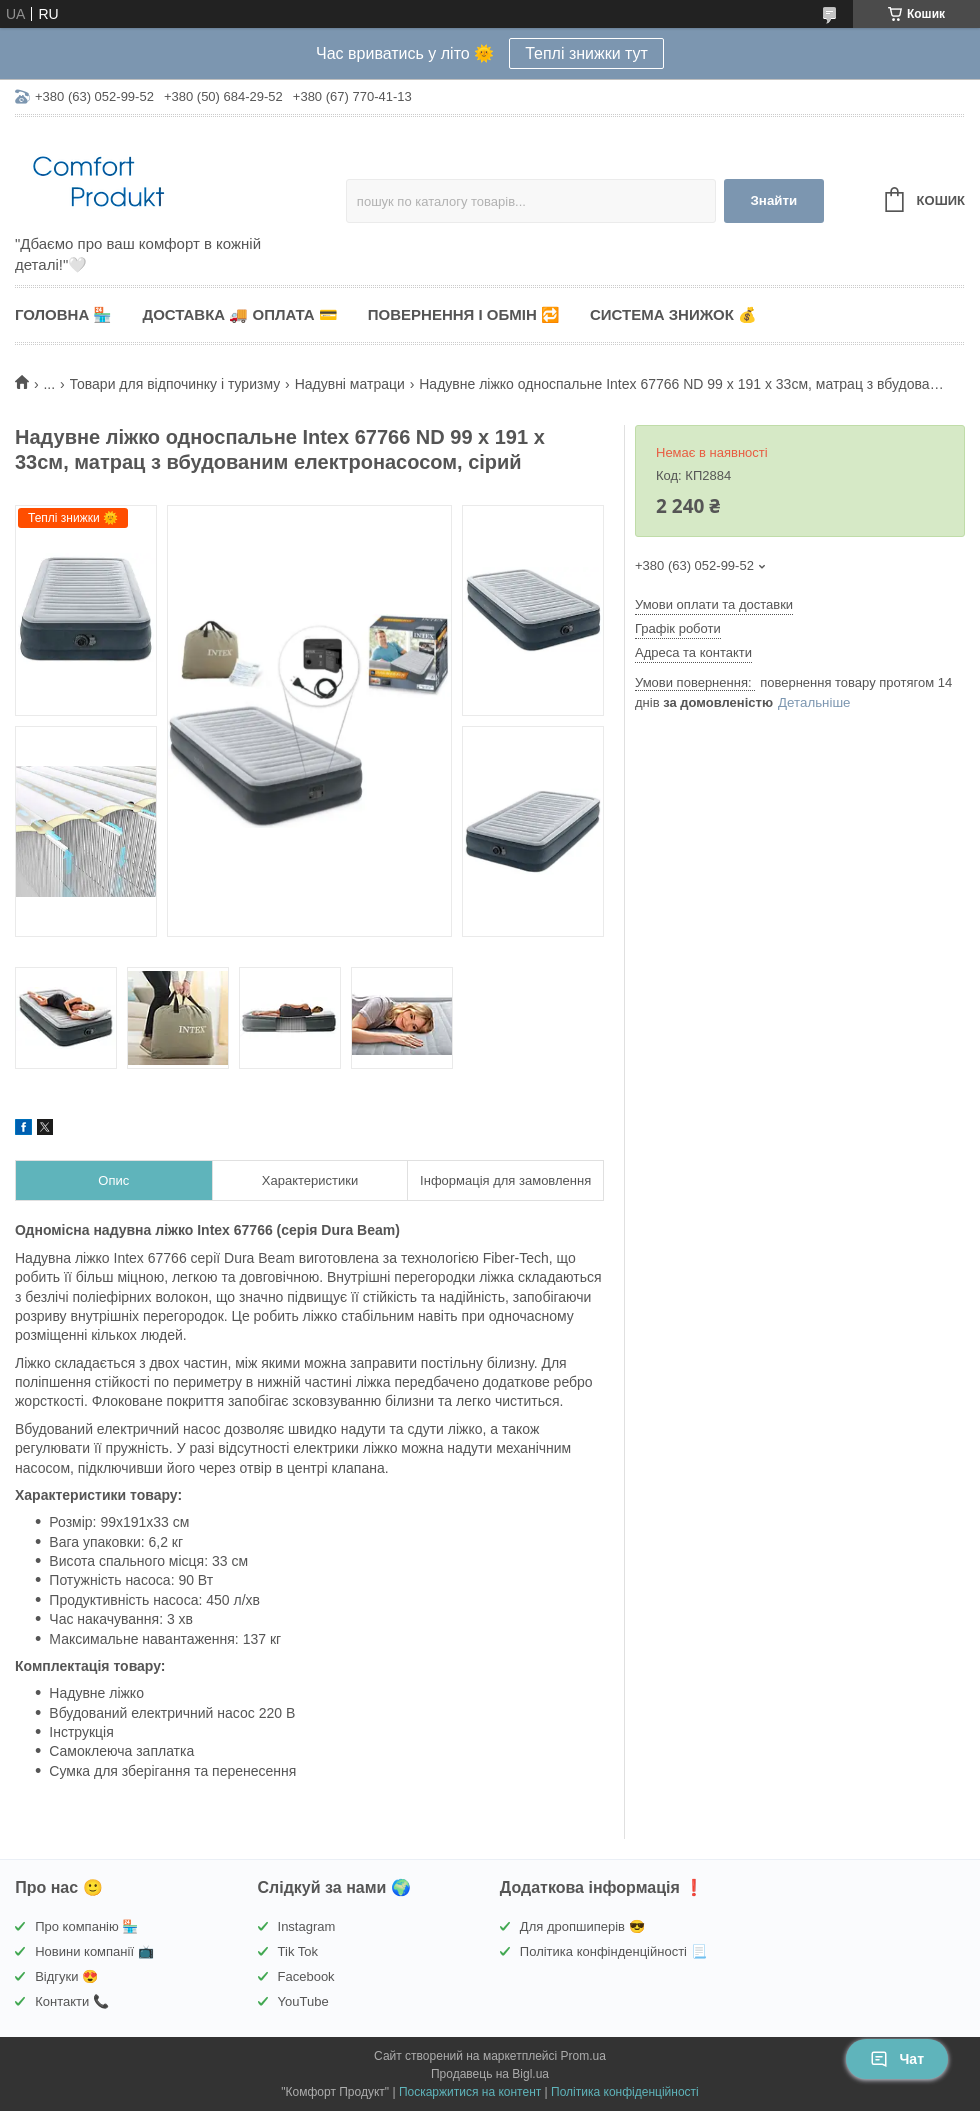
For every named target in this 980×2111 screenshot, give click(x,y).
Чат (897, 2059)
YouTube (303, 2001)
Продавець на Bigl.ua (490, 2074)
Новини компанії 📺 (94, 1951)
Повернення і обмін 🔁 (464, 314)
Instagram (307, 1926)
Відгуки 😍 (66, 1976)
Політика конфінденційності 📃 (613, 1951)
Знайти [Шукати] (773, 200)
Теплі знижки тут (586, 53)
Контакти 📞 (72, 2001)
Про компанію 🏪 (86, 1926)
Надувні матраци (350, 384)
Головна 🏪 (63, 314)
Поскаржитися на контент (470, 2092)
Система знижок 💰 (673, 314)
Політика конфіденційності (625, 2092)
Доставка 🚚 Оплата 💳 (239, 314)
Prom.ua (583, 2056)
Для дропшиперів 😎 (582, 1926)
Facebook (306, 1976)
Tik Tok (298, 1951)
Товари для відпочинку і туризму (175, 384)
